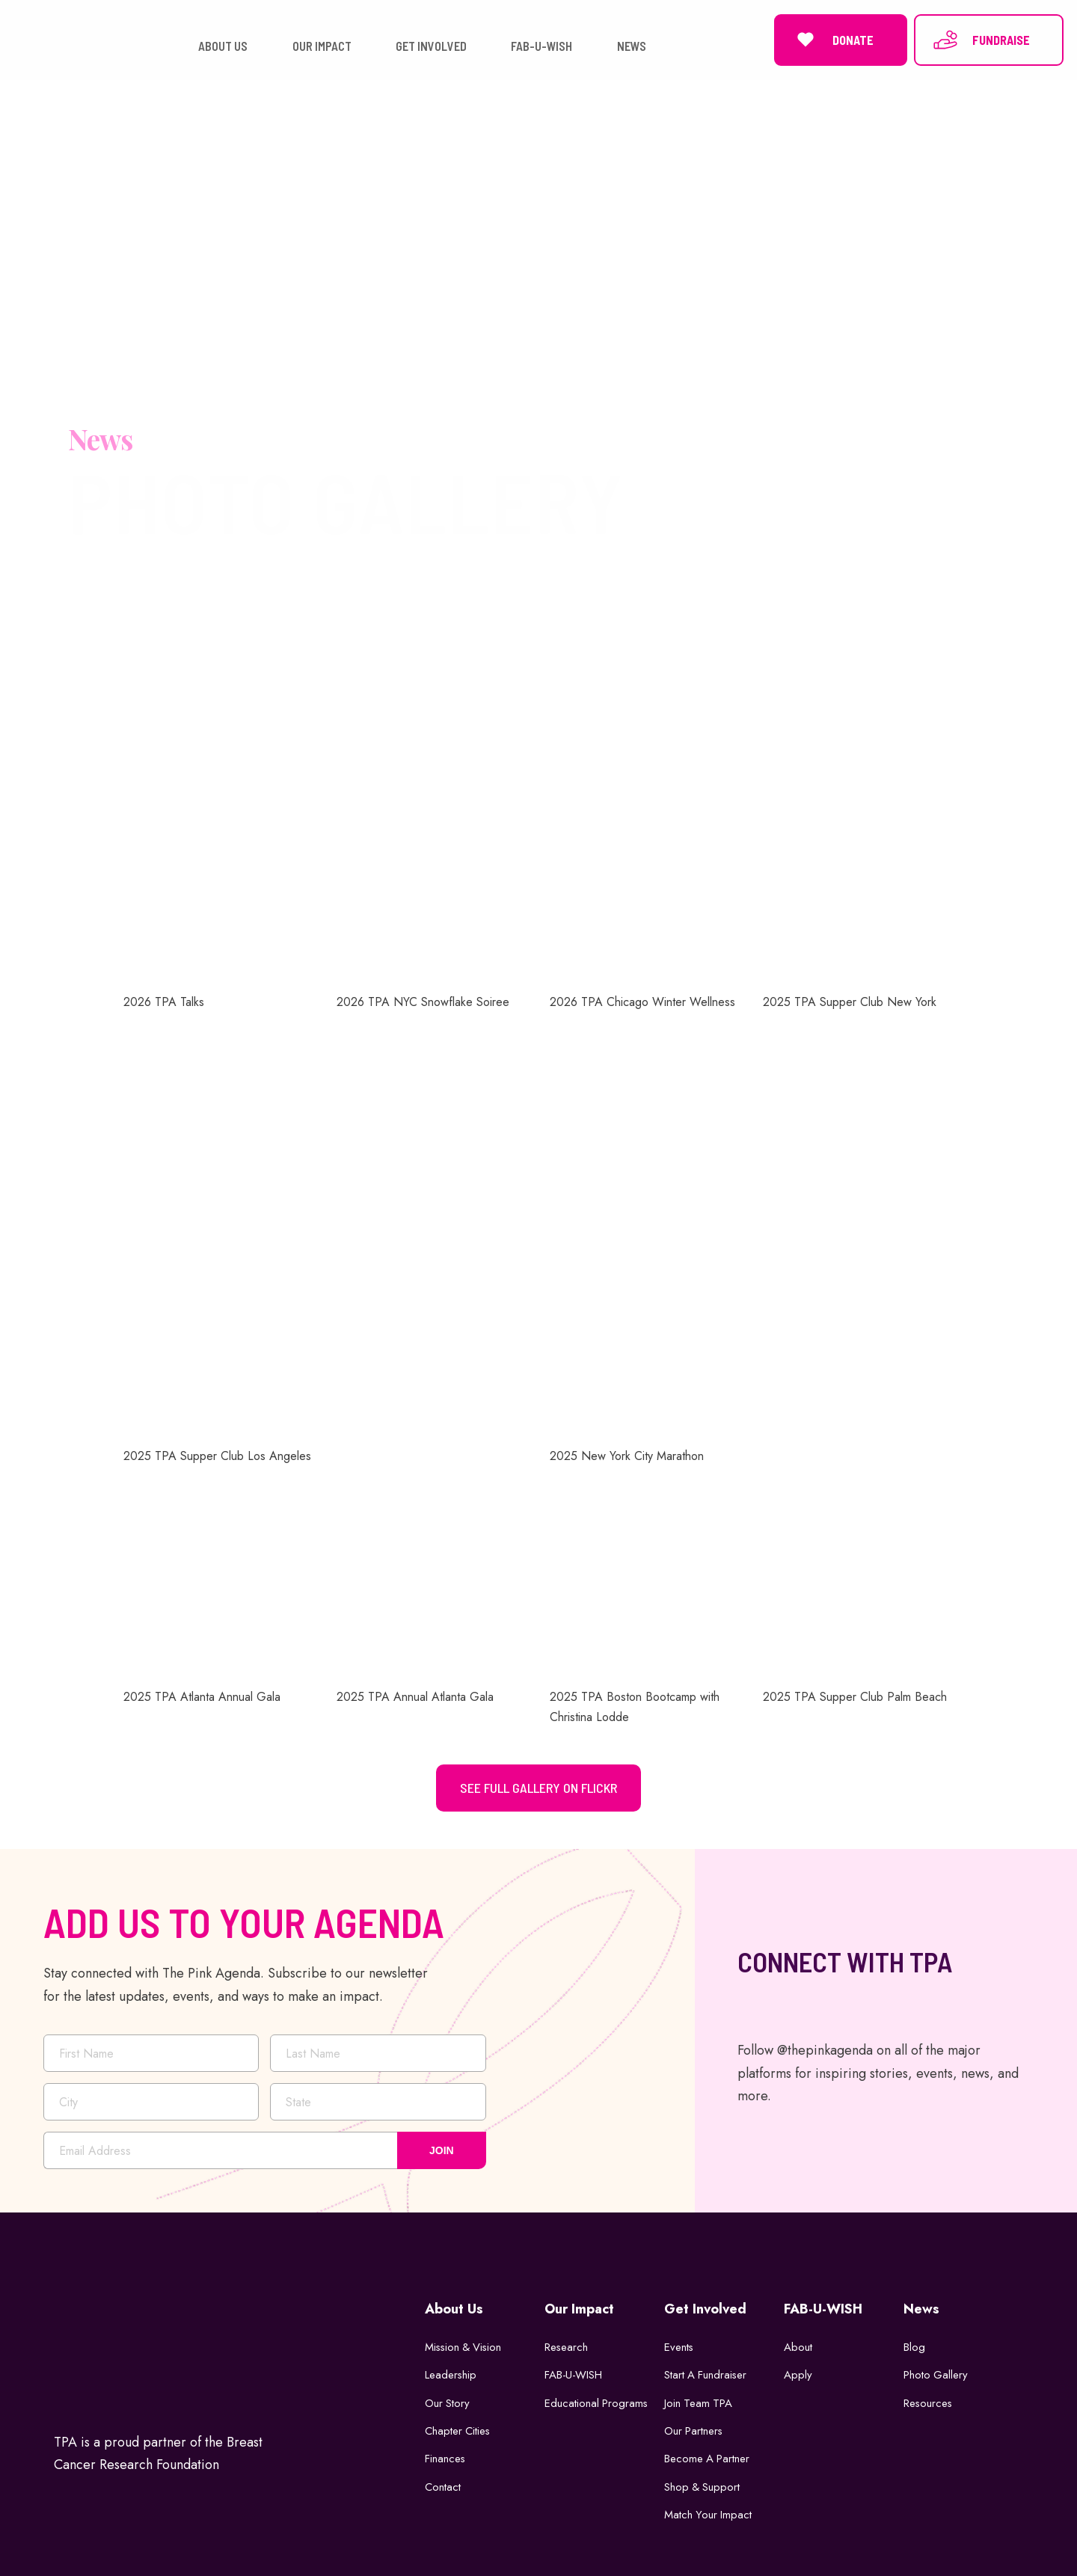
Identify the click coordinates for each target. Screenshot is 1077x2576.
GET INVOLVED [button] (431, 44)
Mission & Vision (465, 2343)
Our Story (447, 2399)
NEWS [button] (631, 44)
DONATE (833, 38)
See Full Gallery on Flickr (538, 1784)
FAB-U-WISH (574, 2372)
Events (679, 2343)
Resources (928, 2399)
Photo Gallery (936, 2372)
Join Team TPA (699, 2399)
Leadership (451, 2372)
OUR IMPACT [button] (322, 44)
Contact (443, 2484)
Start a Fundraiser (706, 2372)
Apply (798, 2372)
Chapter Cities (458, 2428)
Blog (914, 2343)
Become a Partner (707, 2455)
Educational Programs (596, 2399)
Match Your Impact (708, 2511)
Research (566, 2343)
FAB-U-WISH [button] (541, 44)
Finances (445, 2455)
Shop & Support (702, 2484)
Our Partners (694, 2428)
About (798, 2343)
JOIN (441, 2147)
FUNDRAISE (981, 38)
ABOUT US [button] (223, 44)
